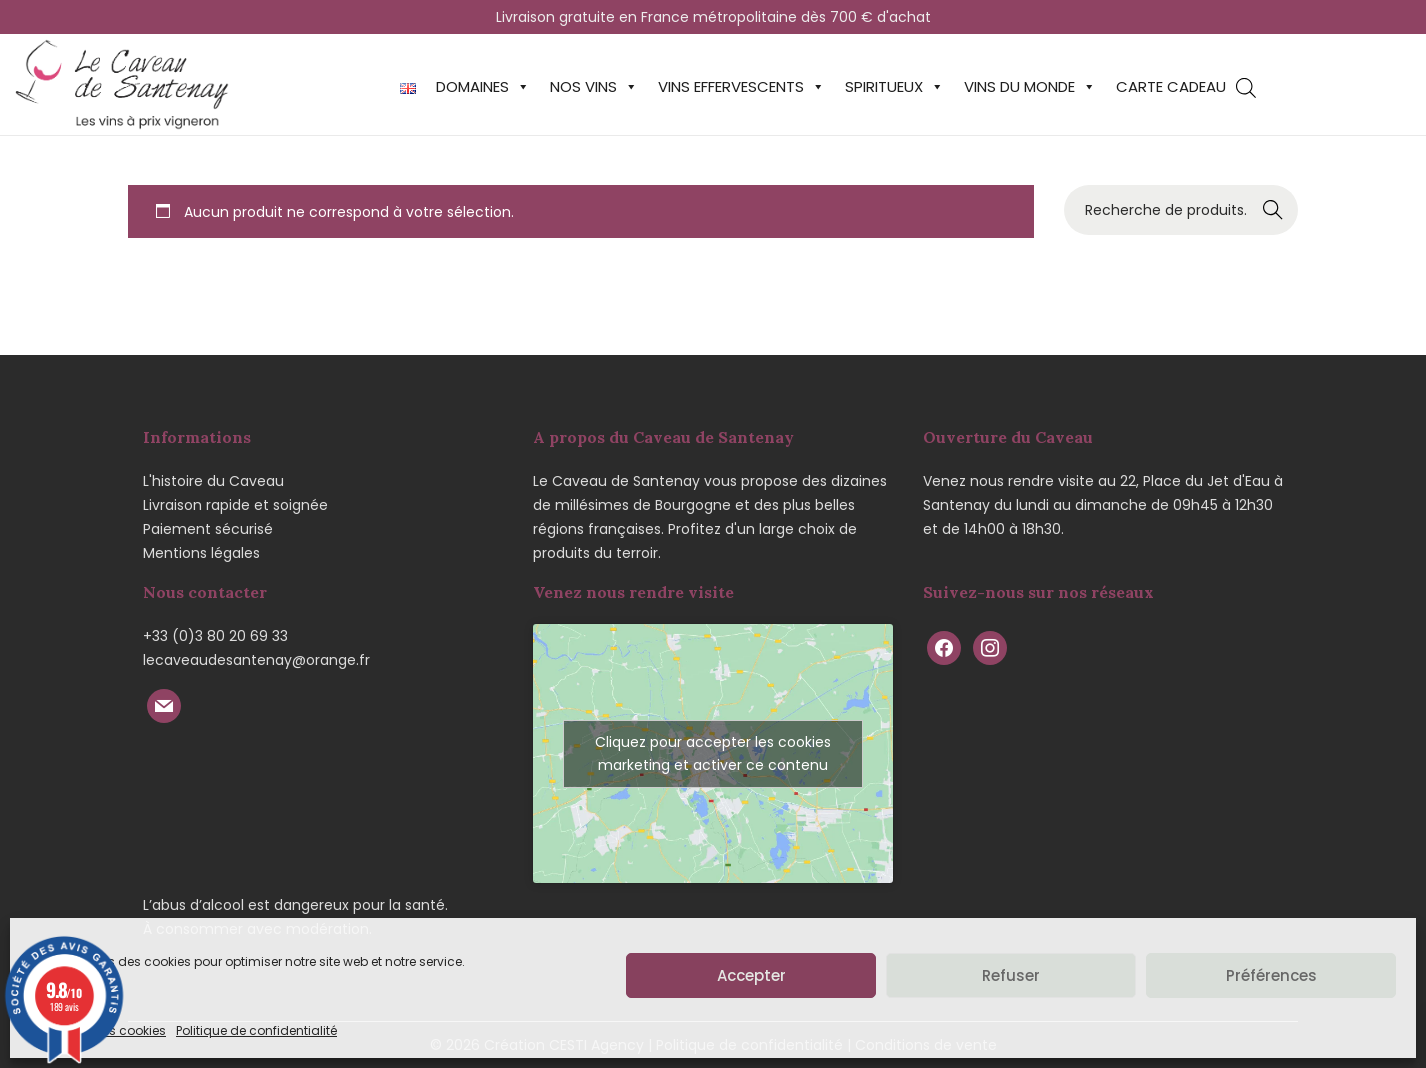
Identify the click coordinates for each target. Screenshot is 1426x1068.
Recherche (1273, 210)
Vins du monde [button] (1030, 86)
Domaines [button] (483, 86)
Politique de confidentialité (256, 1030)
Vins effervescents (741, 86)
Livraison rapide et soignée (235, 505)
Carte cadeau (1171, 86)
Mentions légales (201, 553)
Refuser (1011, 975)
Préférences (1271, 975)
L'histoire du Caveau (213, 481)
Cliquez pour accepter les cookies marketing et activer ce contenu (713, 753)
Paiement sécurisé (208, 529)
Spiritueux (894, 86)
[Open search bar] (1246, 87)
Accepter (751, 975)
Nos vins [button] (594, 86)
